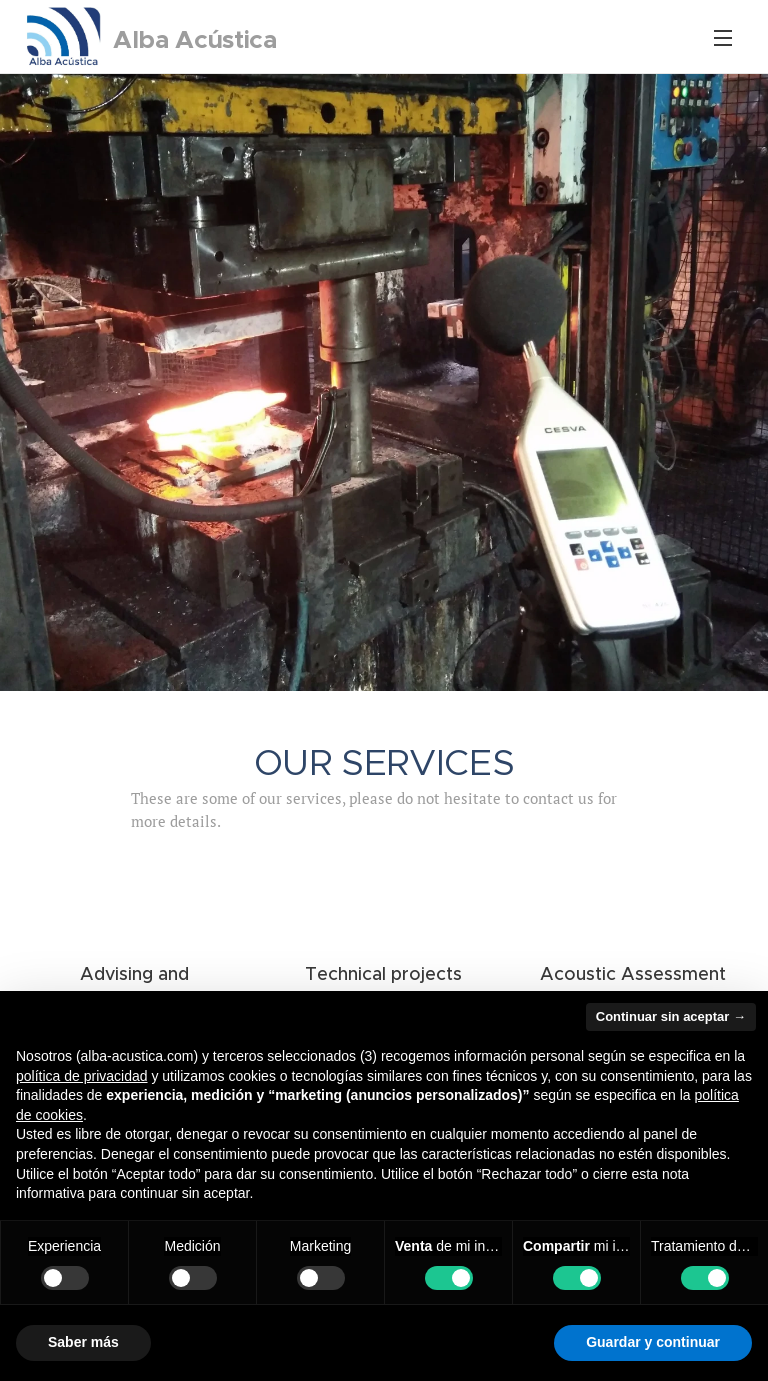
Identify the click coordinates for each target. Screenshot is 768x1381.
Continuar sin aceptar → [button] (671, 1016)
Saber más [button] (83, 1342)
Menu (723, 38)
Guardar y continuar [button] (653, 1342)
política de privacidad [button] (82, 1076)
